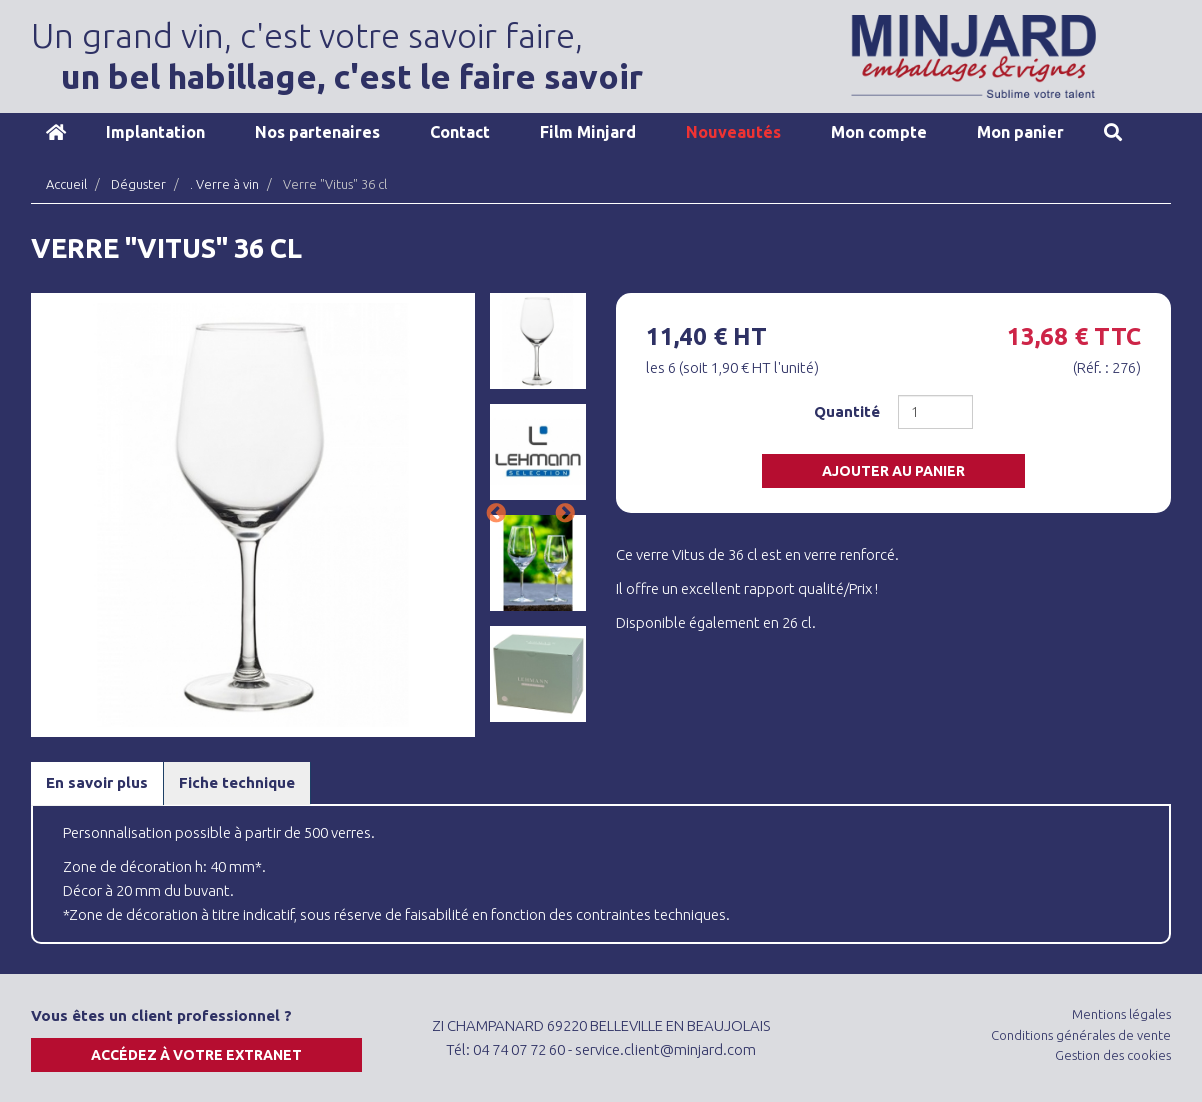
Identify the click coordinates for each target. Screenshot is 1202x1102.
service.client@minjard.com (665, 1049)
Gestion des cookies (1113, 1055)
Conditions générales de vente (1081, 1035)
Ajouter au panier (893, 471)
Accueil (56, 132)
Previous (496, 514)
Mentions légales (1121, 1014)
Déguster (138, 184)
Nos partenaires (317, 132)
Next (565, 514)
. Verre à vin (224, 184)
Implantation (155, 132)
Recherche (1113, 132)
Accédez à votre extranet (196, 1055)
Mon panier (1020, 132)
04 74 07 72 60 (519, 1049)
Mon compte (879, 132)
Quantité (847, 411)
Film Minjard (588, 132)
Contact (460, 132)
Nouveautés (733, 132)
